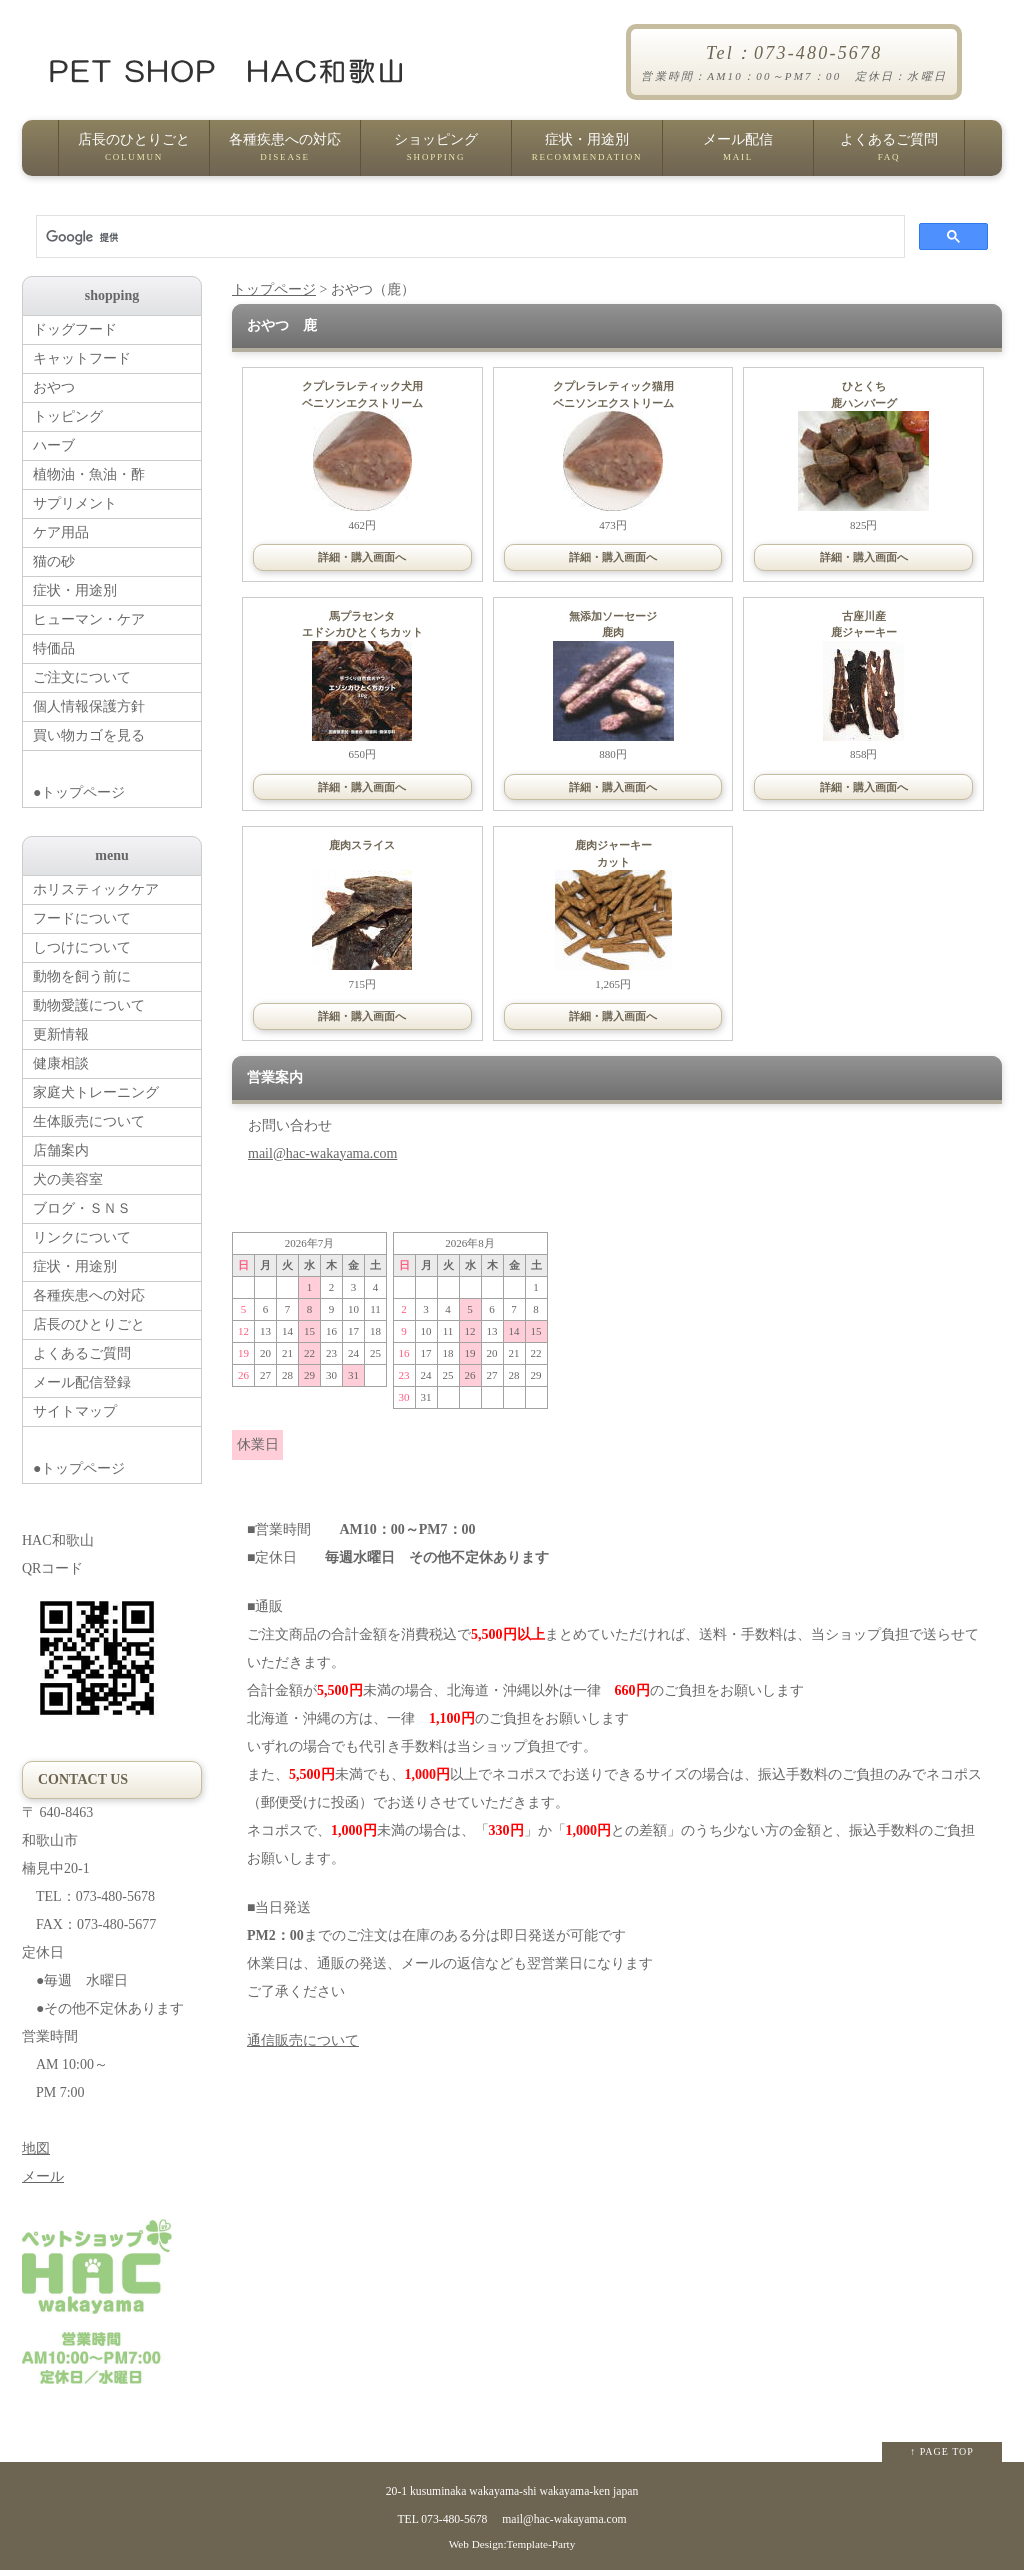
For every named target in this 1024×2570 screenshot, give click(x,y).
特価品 (54, 648)
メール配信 (738, 154)
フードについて (82, 918)
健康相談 (61, 1063)
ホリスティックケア (96, 889)
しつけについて (82, 947)
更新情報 (61, 1034)
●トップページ (117, 775)
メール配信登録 (82, 1382)
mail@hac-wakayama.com (322, 1153)
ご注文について (82, 677)
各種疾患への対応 (285, 154)
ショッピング (436, 154)
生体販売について (89, 1121)
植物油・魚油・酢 (89, 474)
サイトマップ (75, 1411)
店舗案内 (61, 1150)
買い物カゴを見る (89, 735)
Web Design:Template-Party (512, 2544)
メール (43, 2176)
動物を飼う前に (82, 976)
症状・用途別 (587, 154)
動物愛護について (89, 1005)
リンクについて (82, 1237)
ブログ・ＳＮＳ (82, 1208)
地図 (36, 2148)
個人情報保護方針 (89, 706)
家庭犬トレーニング (96, 1092)
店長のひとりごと (134, 154)
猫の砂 (54, 561)
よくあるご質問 (889, 154)
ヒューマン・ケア (89, 619)
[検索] (468, 237)
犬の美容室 (68, 1179)
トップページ (274, 289)
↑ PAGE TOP (942, 2451)
